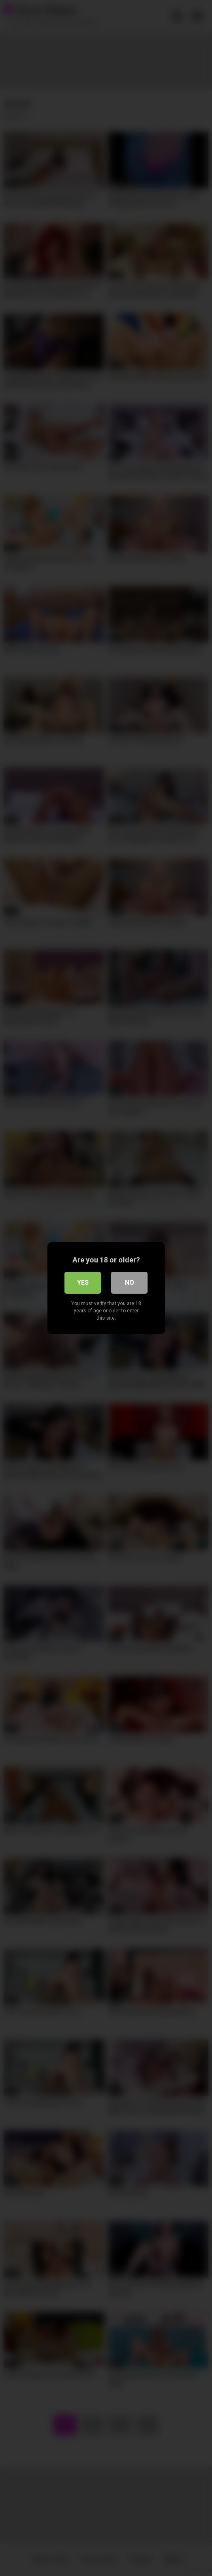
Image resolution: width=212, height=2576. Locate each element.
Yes (83, 1282)
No (129, 1282)
